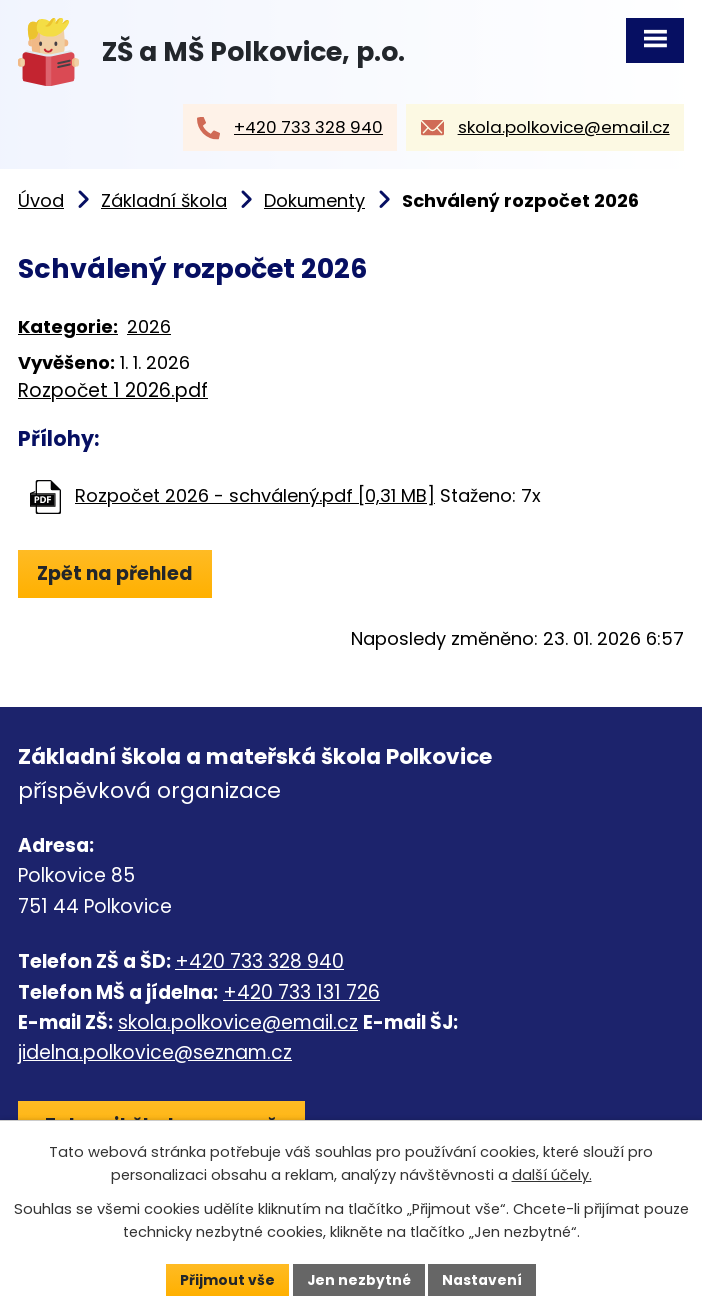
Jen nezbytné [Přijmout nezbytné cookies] (358, 1279)
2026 (149, 327)
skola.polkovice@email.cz (238, 1023)
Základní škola (164, 202)
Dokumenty (314, 202)
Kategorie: (68, 327)
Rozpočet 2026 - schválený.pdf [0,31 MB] (255, 497)
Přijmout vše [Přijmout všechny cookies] (226, 1279)
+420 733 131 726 (301, 993)
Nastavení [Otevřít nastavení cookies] (483, 1279)
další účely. (552, 1175)
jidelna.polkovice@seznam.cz (155, 1054)
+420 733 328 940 (259, 963)
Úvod (41, 202)
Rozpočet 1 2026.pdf (113, 391)
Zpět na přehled (115, 574)
